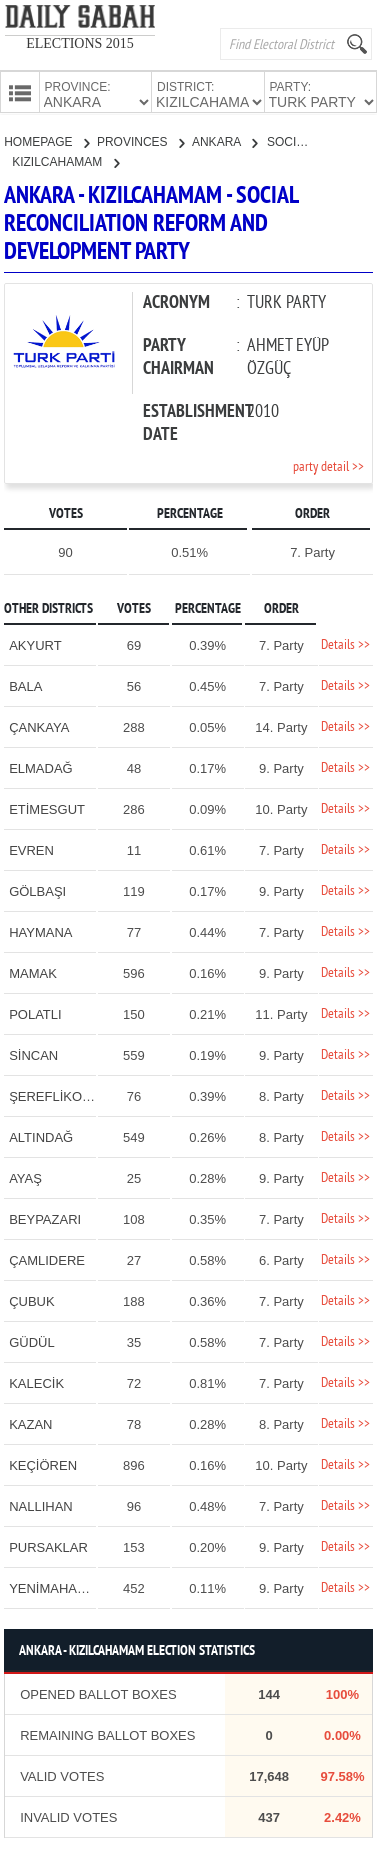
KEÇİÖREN (43, 1463)
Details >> (345, 643)
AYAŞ (25, 1176)
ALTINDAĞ (41, 1135)
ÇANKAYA (39, 725)
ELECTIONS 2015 (80, 43)
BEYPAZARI (45, 1217)
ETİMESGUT (47, 807)
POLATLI (35, 1012)
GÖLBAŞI (37, 889)
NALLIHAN (41, 1504)
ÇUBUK (32, 1299)
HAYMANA (40, 930)
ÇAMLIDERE (47, 1258)
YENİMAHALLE (54, 1586)
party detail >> (328, 465)
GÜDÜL (32, 1340)
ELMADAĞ (41, 766)
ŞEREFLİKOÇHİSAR (70, 1094)
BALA (25, 684)
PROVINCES (140, 140)
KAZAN (30, 1422)
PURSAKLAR (48, 1545)
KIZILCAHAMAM (65, 160)
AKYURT (35, 643)
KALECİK (36, 1381)
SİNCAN (33, 1053)
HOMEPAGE (46, 140)
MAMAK (33, 971)
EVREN (31, 848)
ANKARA (224, 140)
